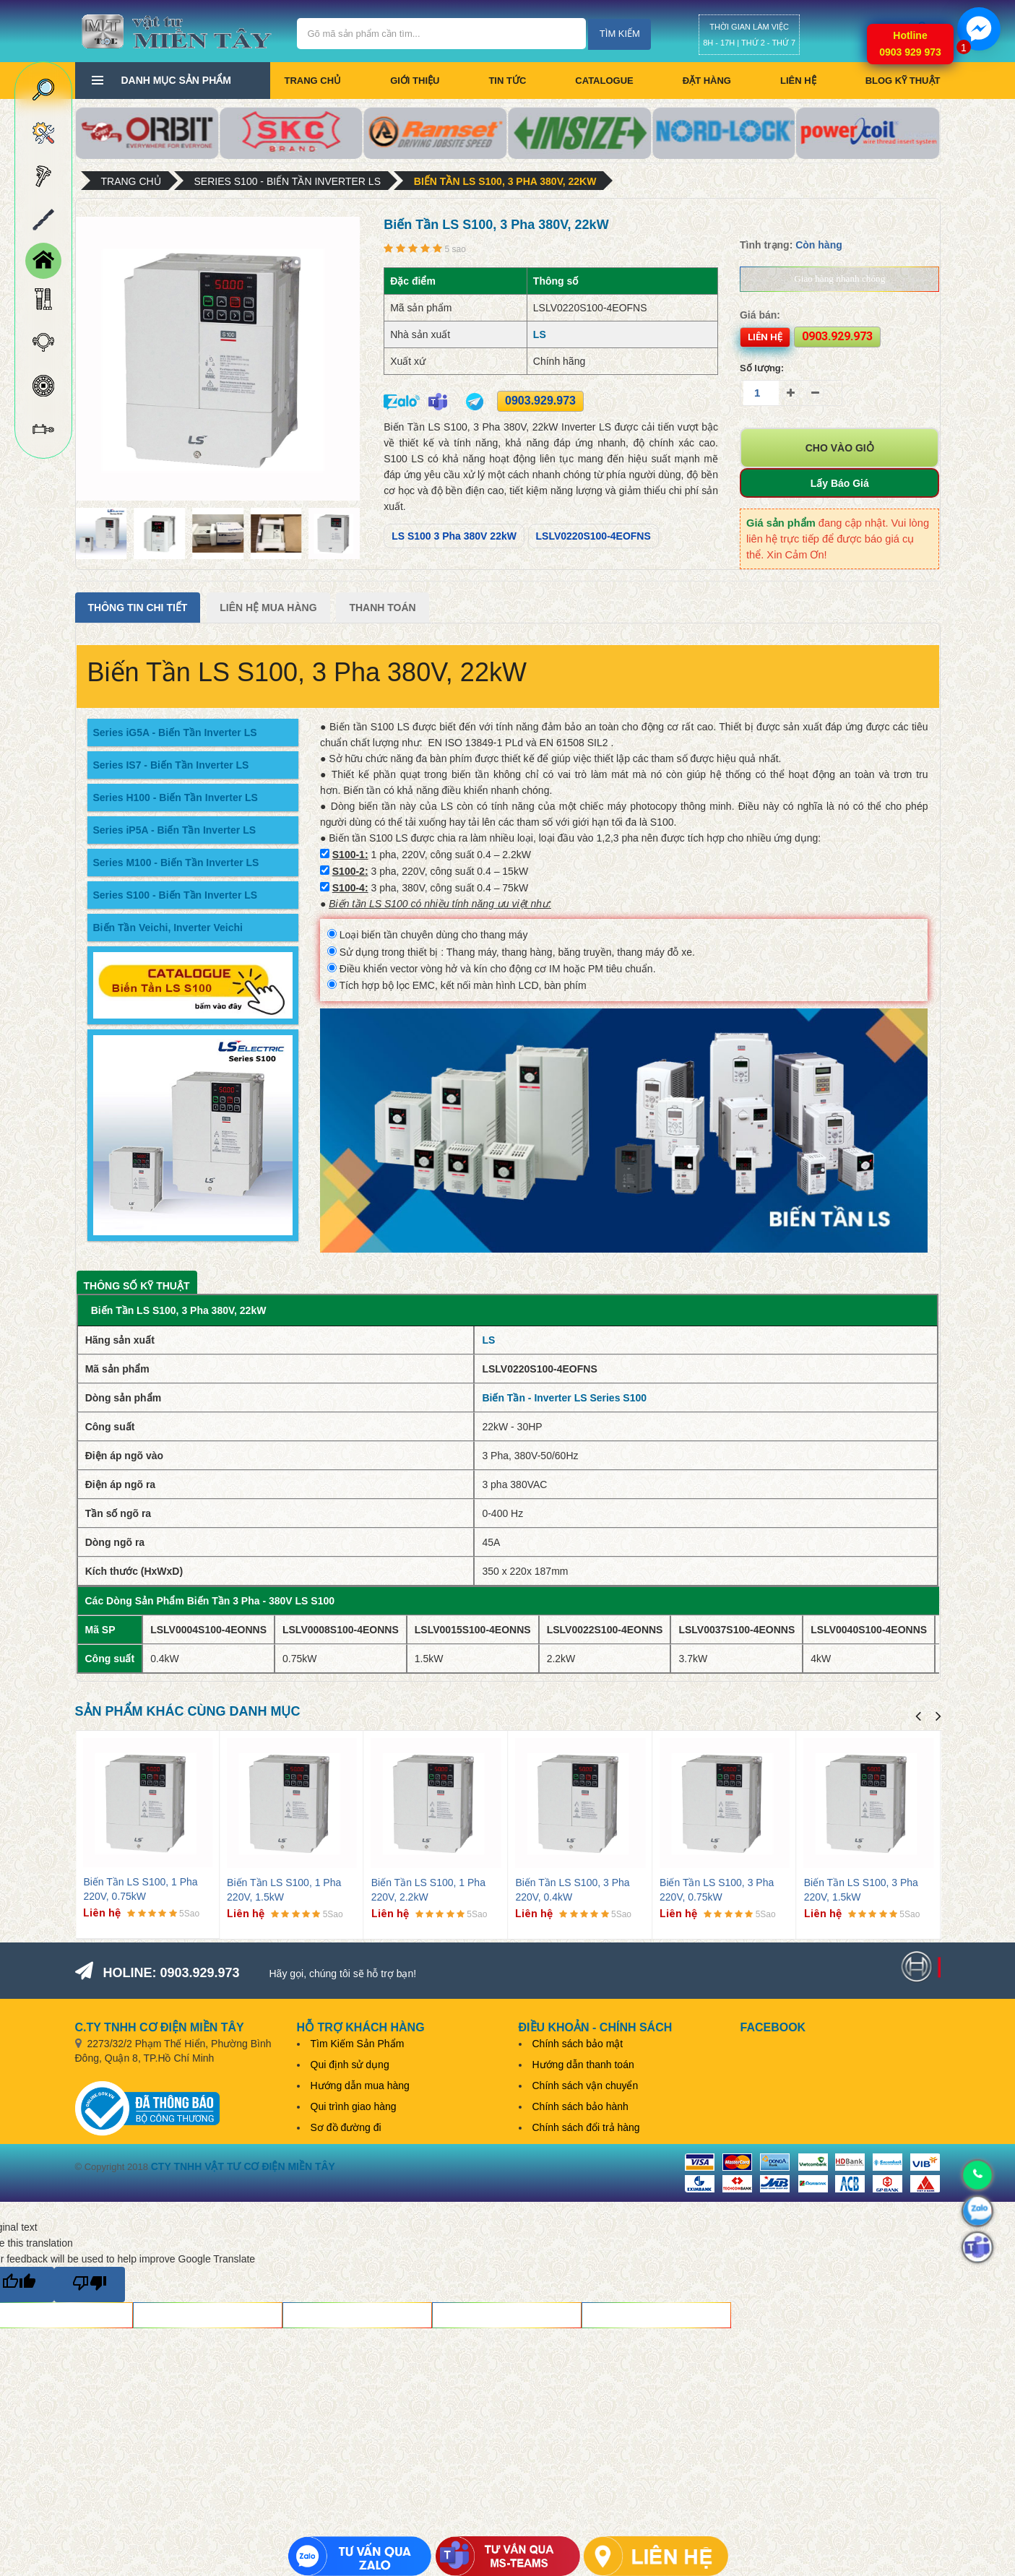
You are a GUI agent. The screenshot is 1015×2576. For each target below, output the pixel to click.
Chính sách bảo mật (577, 2043)
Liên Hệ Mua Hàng (268, 607)
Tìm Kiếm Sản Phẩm (358, 2043)
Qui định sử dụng (350, 2064)
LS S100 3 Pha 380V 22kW (454, 536)
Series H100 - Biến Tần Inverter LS (175, 797)
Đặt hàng (707, 80)
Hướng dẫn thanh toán (583, 2064)
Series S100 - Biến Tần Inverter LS (287, 181)
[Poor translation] (89, 2284)
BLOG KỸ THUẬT (903, 80)
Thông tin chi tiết (138, 607)
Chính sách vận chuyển (585, 2085)
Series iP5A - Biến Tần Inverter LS (174, 830)
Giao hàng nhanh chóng (839, 278)
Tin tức (507, 80)
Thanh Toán (382, 607)
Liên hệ (798, 80)
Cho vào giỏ (839, 448)
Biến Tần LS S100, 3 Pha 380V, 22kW (505, 181)
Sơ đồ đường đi (346, 2127)
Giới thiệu (414, 80)
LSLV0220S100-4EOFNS (593, 536)
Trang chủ (313, 80)
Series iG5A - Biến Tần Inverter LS (175, 732)
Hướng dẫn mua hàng (360, 2085)
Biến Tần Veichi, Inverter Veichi (168, 927)
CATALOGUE (604, 80)
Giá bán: (760, 315)
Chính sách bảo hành (580, 2106)
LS (539, 334)
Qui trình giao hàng (354, 2106)
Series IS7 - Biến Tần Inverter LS (171, 765)
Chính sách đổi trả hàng (586, 2127)
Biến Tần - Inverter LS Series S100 (564, 1398)
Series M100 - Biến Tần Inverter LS (176, 862)
